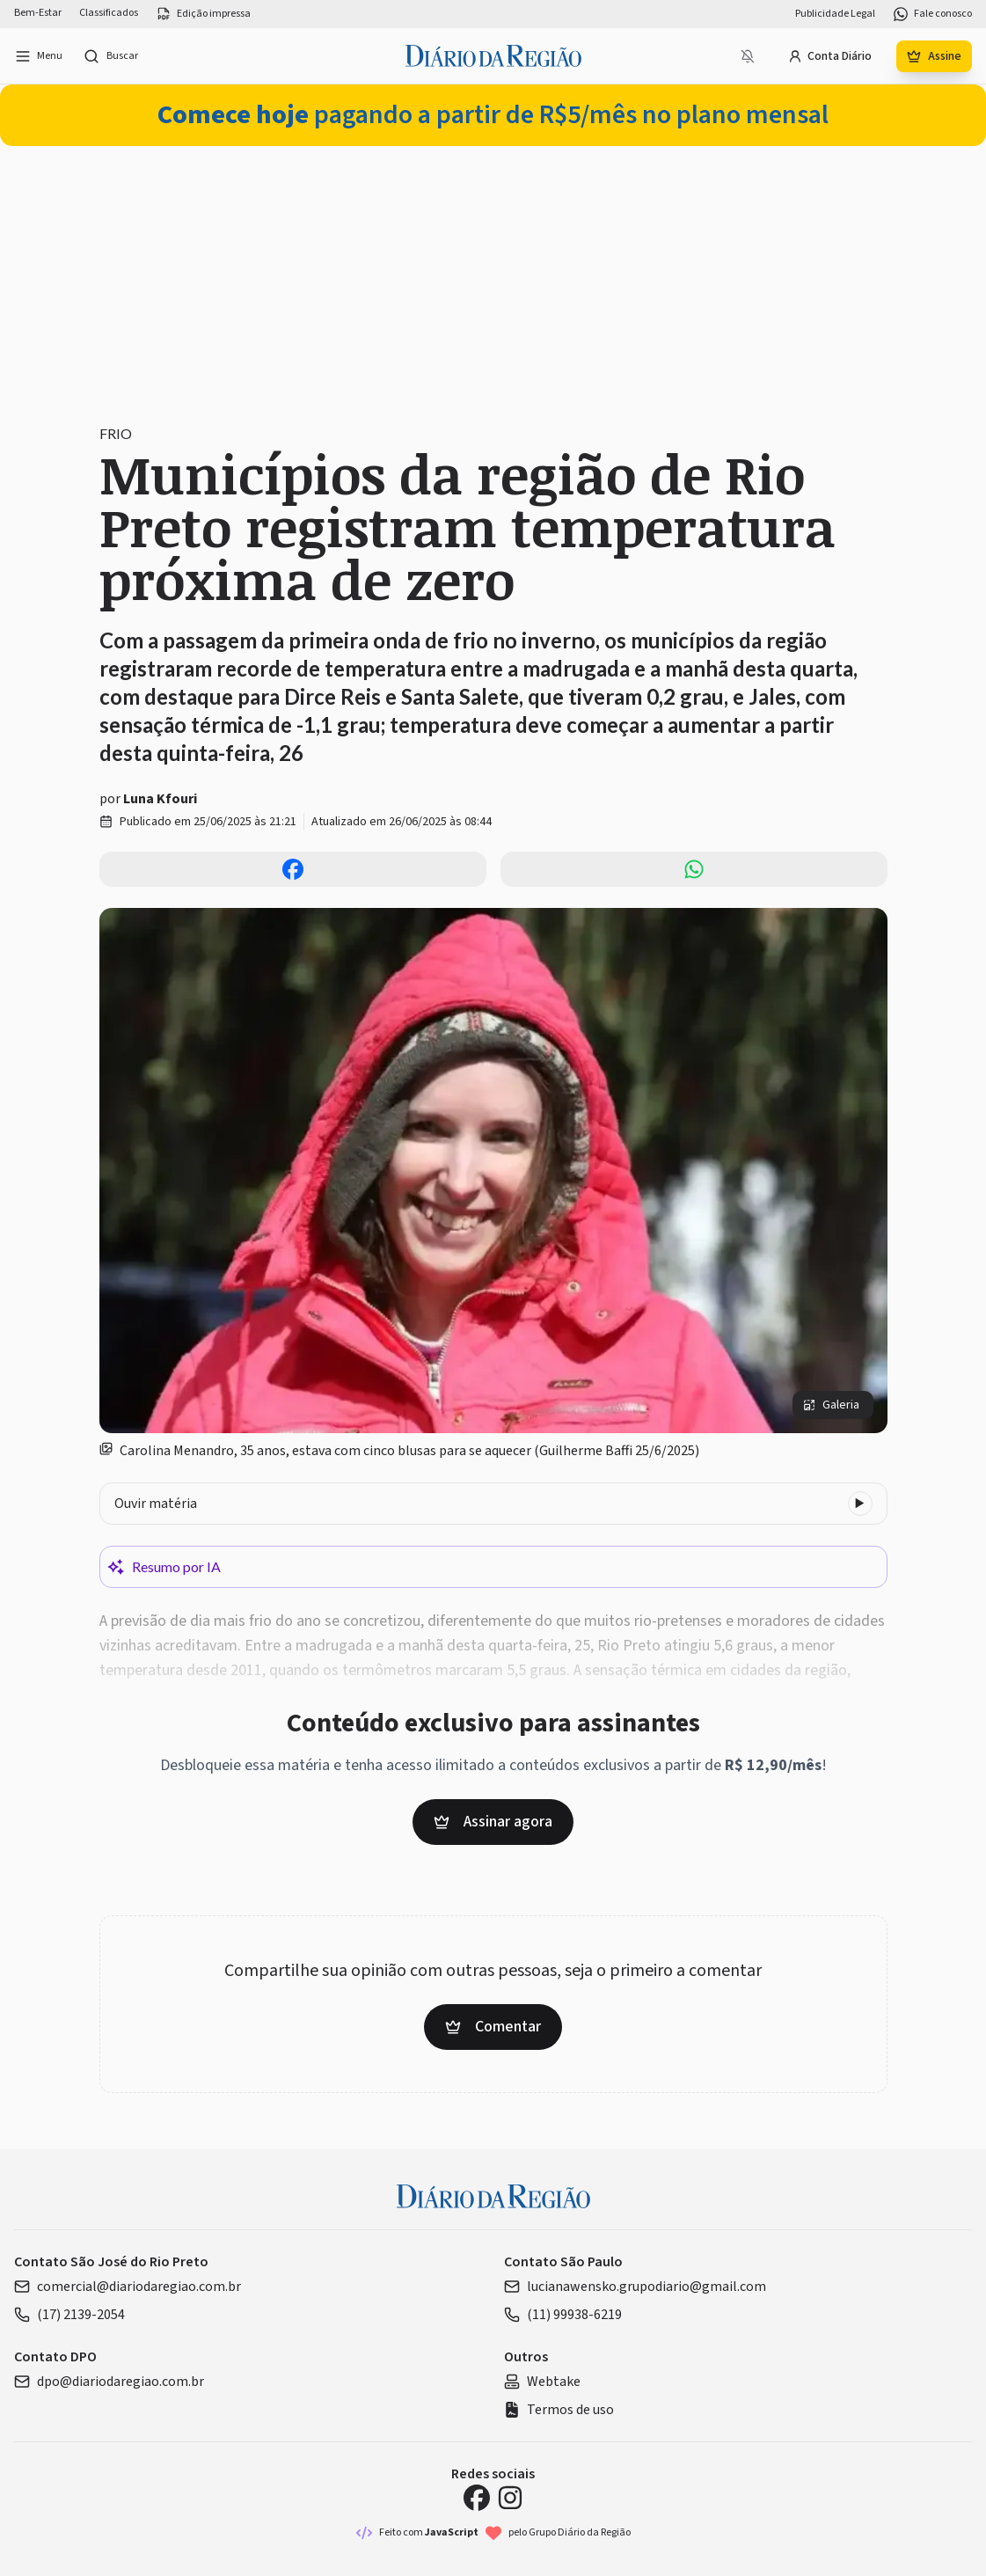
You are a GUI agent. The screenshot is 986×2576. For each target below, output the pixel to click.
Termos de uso (559, 2409)
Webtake (542, 2381)
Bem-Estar (38, 13)
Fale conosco (932, 14)
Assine (934, 56)
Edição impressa (203, 14)
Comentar (493, 2027)
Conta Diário (830, 56)
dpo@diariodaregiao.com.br (109, 2381)
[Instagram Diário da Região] (510, 2498)
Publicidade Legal (835, 14)
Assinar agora (493, 1822)
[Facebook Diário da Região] (477, 2498)
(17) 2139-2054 (69, 2314)
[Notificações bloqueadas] (747, 56)
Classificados (108, 13)
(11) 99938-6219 (563, 2314)
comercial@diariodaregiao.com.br (127, 2286)
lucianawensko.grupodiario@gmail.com (635, 2286)
